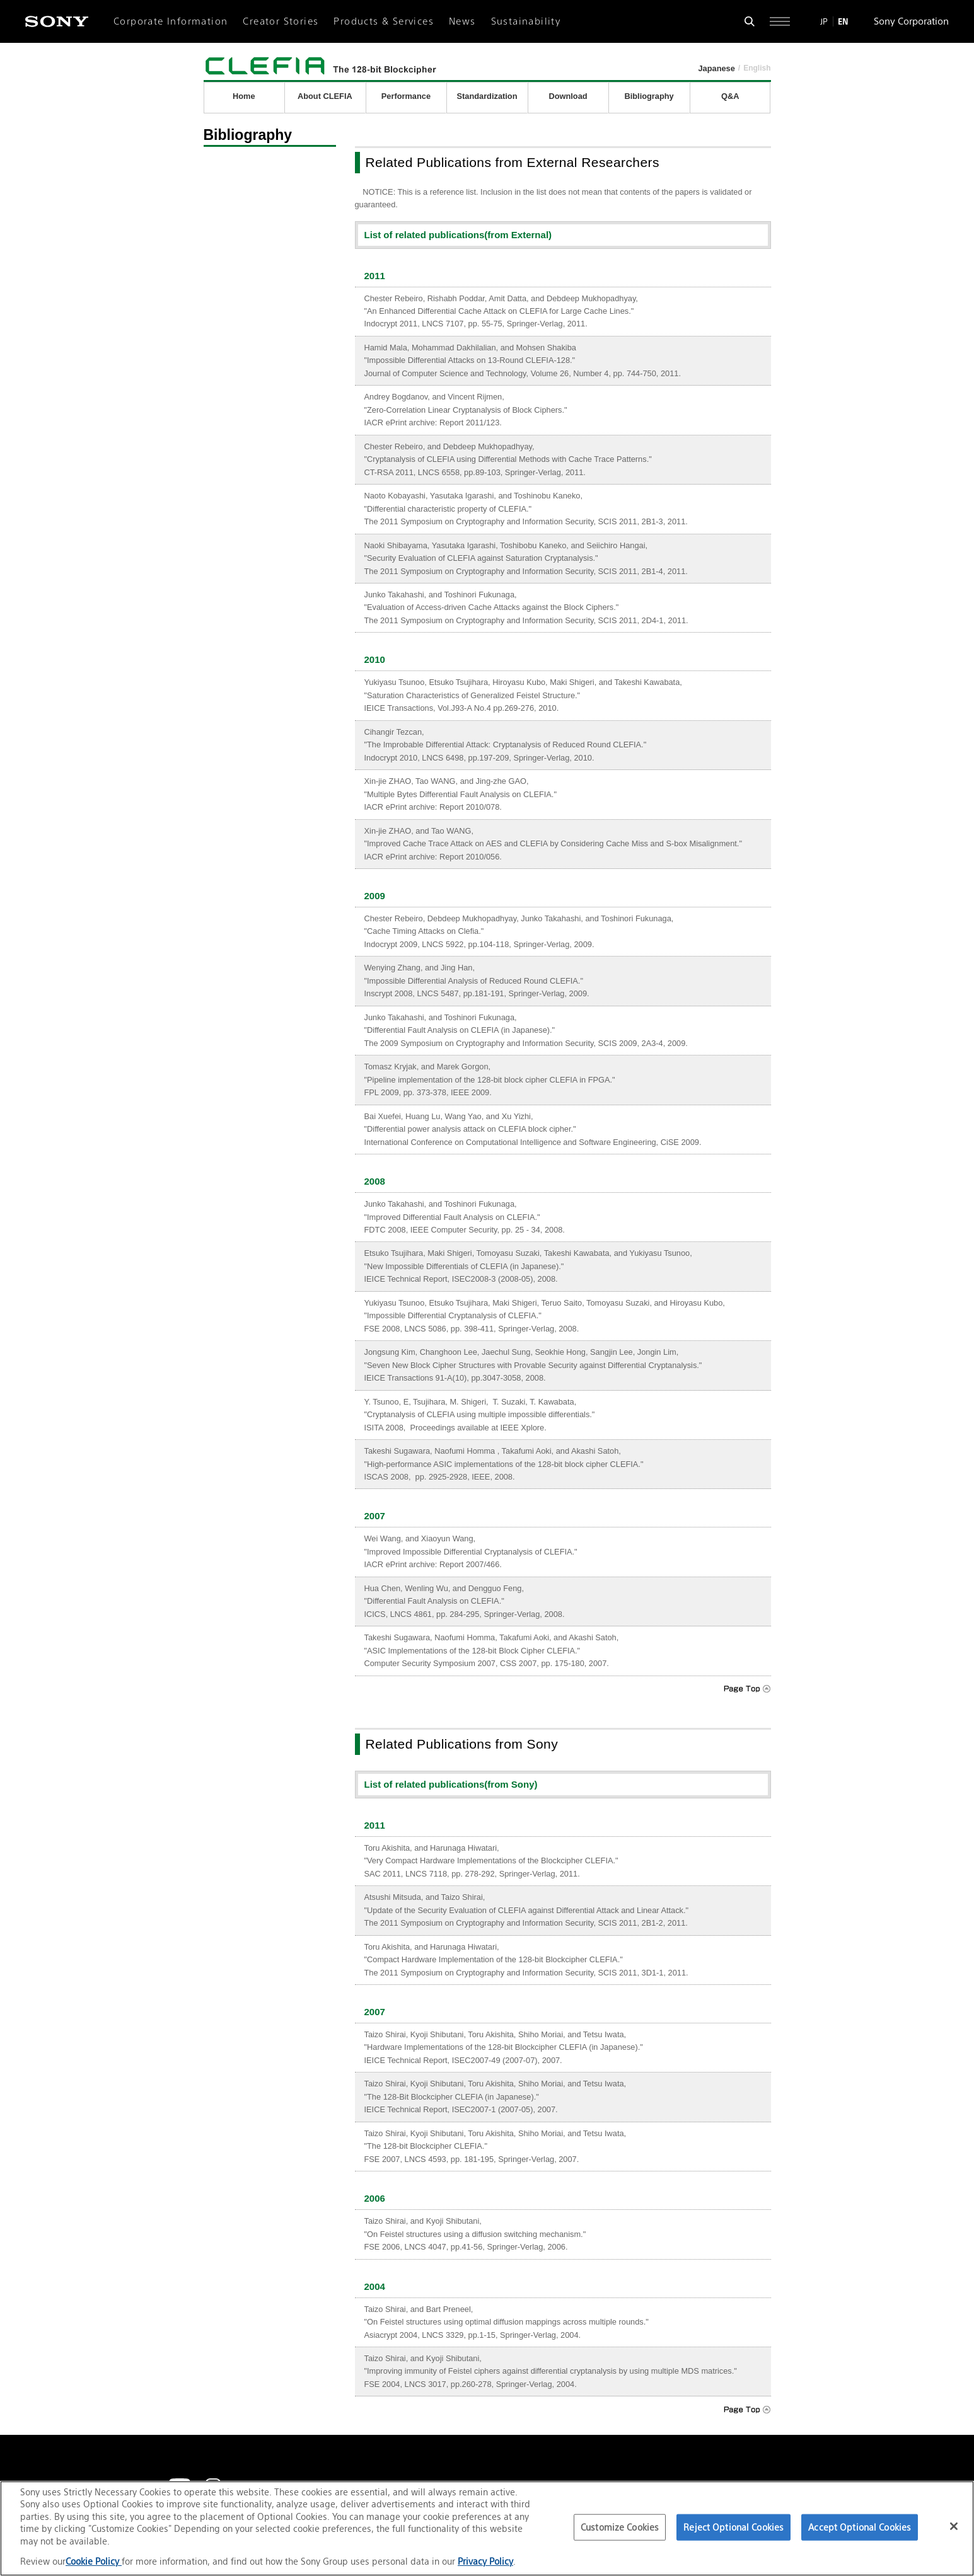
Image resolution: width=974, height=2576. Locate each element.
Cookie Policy (94, 2561)
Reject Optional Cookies (733, 2527)
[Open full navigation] (780, 21)
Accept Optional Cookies (859, 2527)
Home (244, 96)
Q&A (730, 96)
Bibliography (648, 96)
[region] (487, 2528)
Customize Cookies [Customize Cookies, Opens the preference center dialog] (620, 2527)
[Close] (954, 2526)
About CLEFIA (325, 96)
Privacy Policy (485, 2561)
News (462, 21)
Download (567, 96)
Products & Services (383, 21)
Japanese (716, 68)
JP (824, 21)
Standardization (486, 96)
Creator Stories (280, 21)
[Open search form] (749, 21)
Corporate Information (170, 21)
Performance (406, 96)
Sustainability (526, 21)
